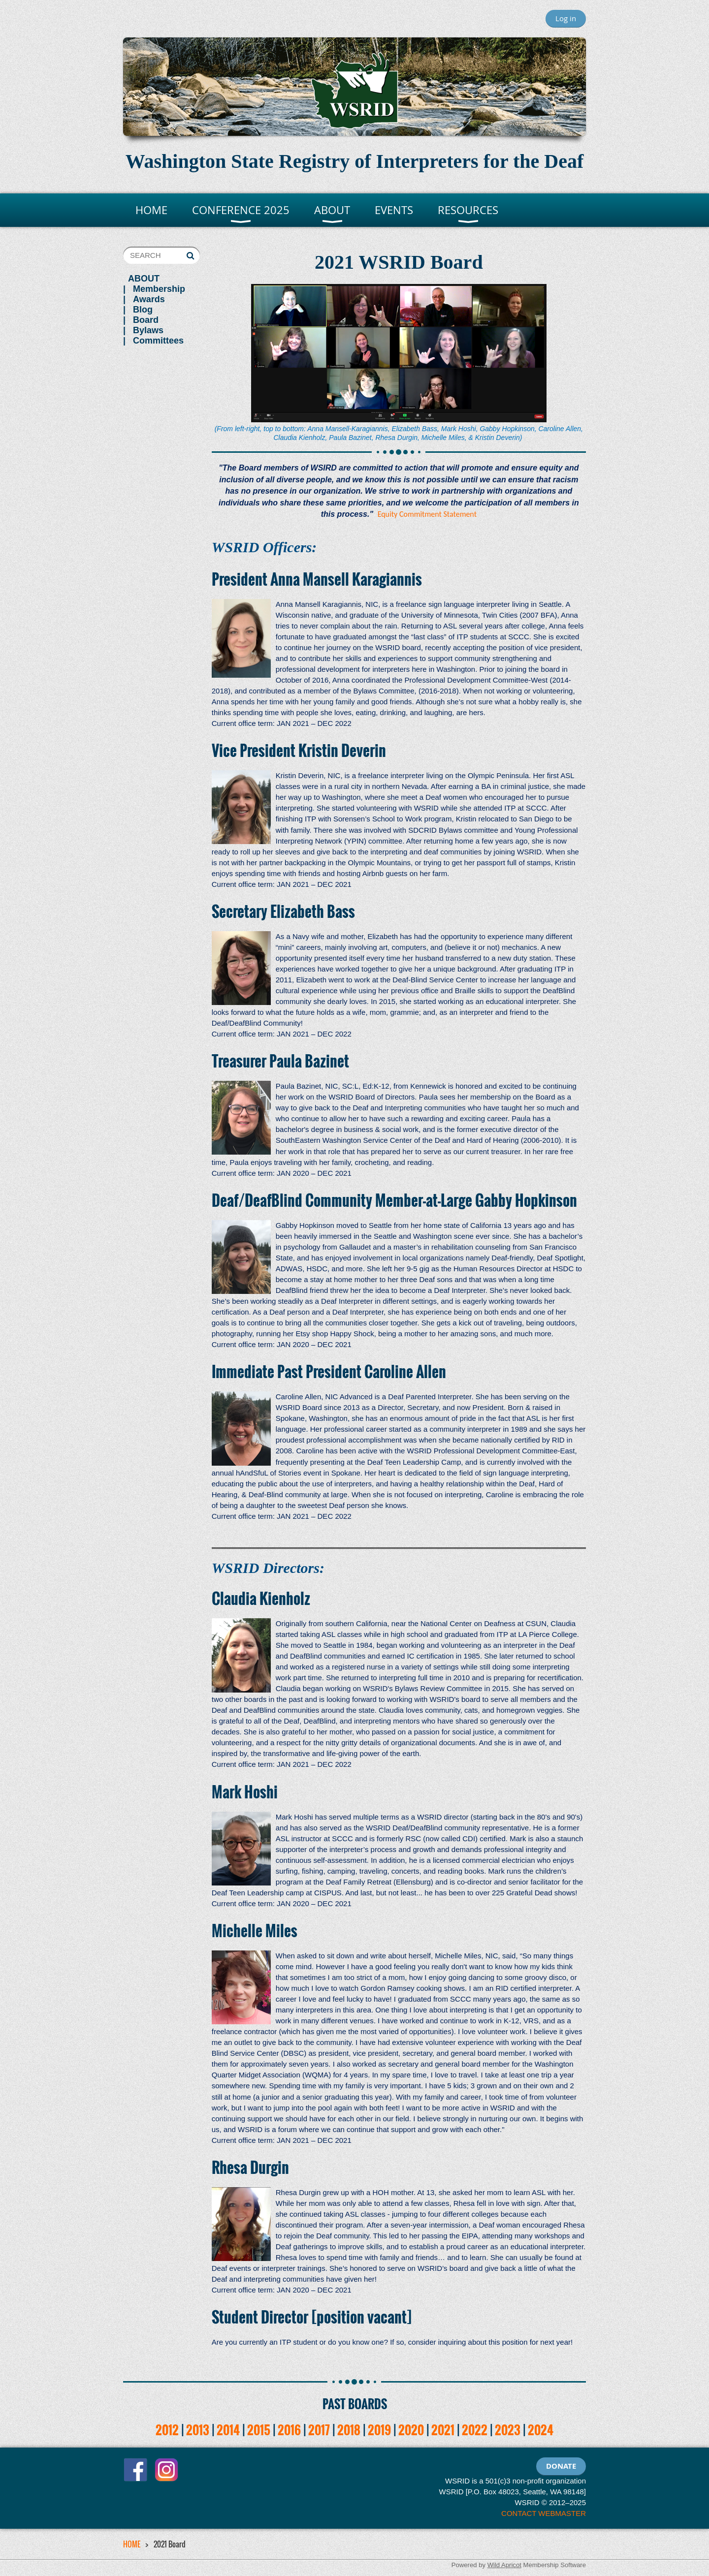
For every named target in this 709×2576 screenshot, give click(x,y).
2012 (167, 2430)
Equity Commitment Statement (427, 514)
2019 (379, 2430)
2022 (474, 2430)
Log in (565, 18)
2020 (411, 2430)
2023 (507, 2430)
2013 (197, 2430)
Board (146, 320)
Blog (143, 309)
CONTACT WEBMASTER (543, 2513)
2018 (348, 2430)
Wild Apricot (504, 2565)
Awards (149, 299)
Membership (159, 289)
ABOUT (144, 278)
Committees (158, 341)
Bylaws (148, 330)
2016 (289, 2430)
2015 (258, 2430)
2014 (228, 2430)
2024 (540, 2430)
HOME (131, 2544)
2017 (319, 2430)
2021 (442, 2430)
